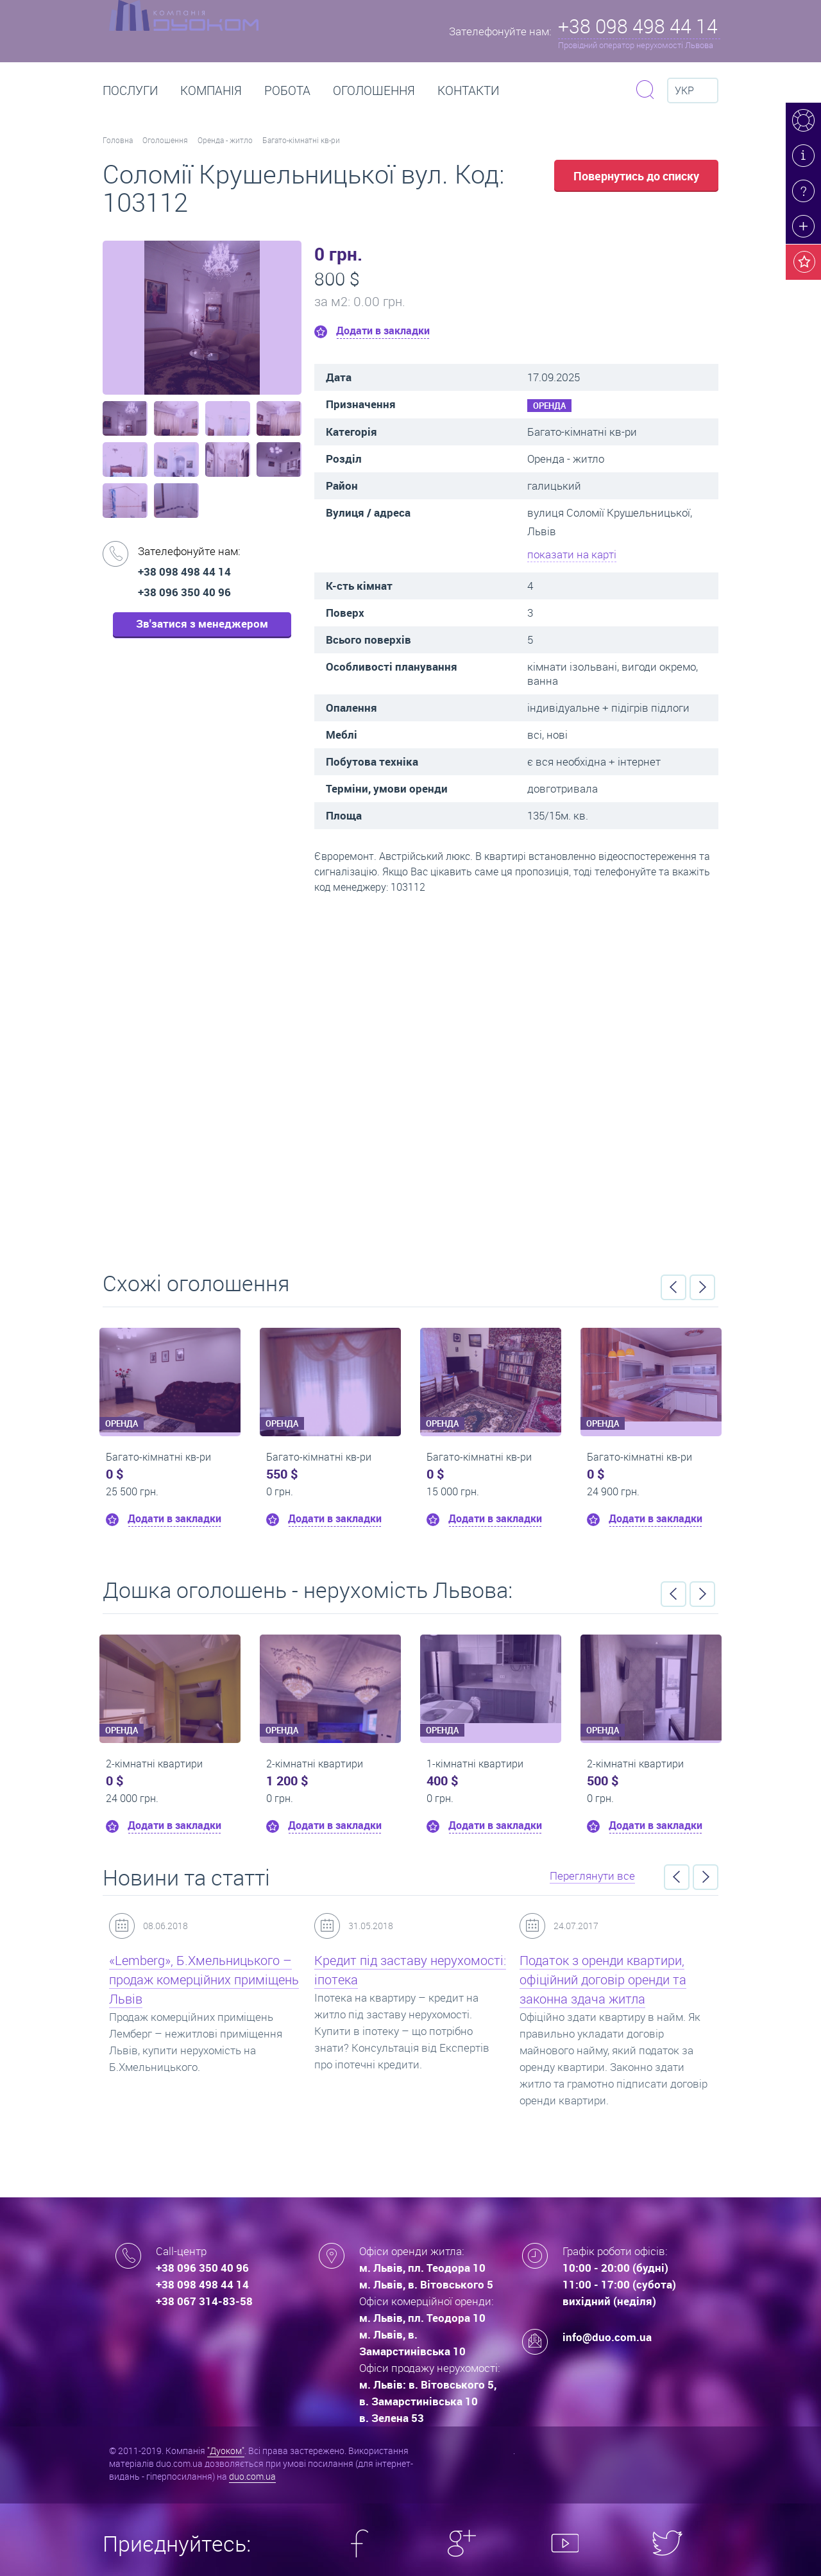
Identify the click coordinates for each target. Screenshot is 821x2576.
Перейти (410, 1078)
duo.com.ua (252, 2476)
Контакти (468, 90)
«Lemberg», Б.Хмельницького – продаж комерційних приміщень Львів (204, 1979)
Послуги (130, 90)
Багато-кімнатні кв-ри (301, 140)
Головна (118, 140)
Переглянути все (592, 1875)
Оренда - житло (225, 140)
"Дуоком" (225, 2450)
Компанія (211, 90)
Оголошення (374, 90)
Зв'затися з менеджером (202, 623)
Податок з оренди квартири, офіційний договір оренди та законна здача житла (603, 1979)
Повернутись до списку (636, 176)
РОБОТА (287, 90)
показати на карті (571, 554)
